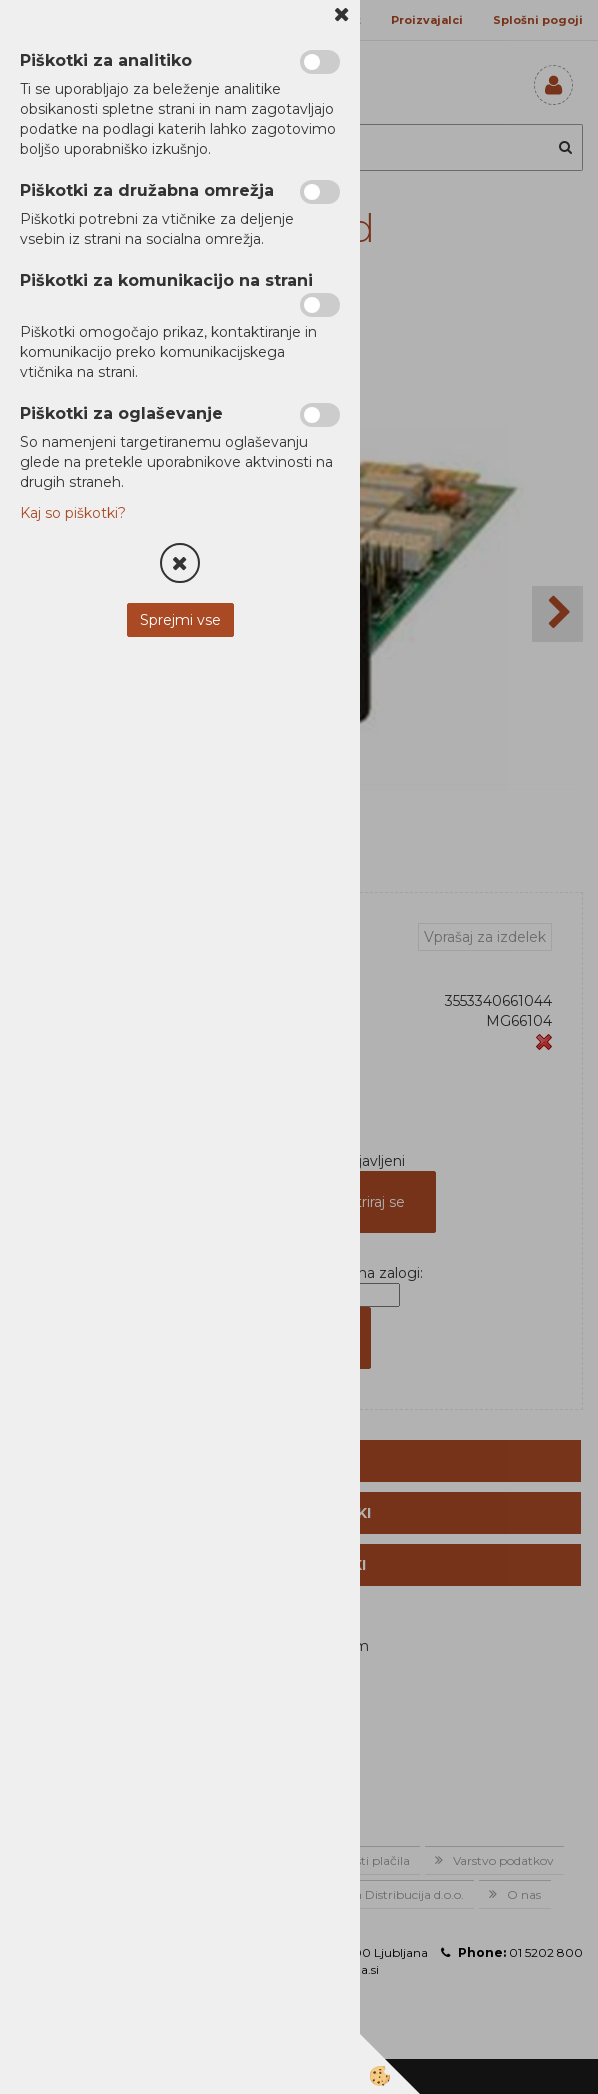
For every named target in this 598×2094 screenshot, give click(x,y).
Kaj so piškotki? (73, 513)
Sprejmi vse (180, 620)
